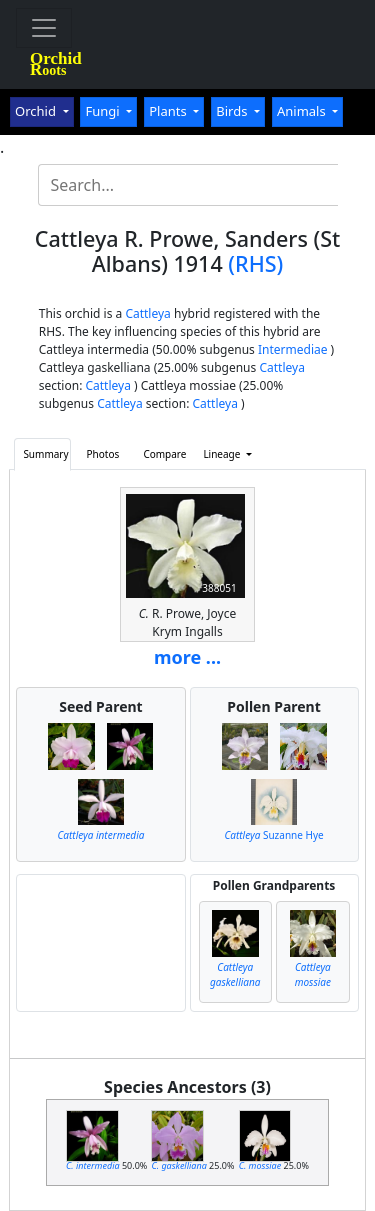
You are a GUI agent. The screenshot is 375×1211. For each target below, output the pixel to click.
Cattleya (147, 313)
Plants (169, 111)
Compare (164, 454)
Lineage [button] (223, 454)
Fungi (104, 111)
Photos (103, 454)
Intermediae (293, 349)
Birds (233, 111)
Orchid (37, 111)
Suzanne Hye (273, 835)
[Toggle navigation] (44, 28)
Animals (303, 111)
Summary (45, 454)
